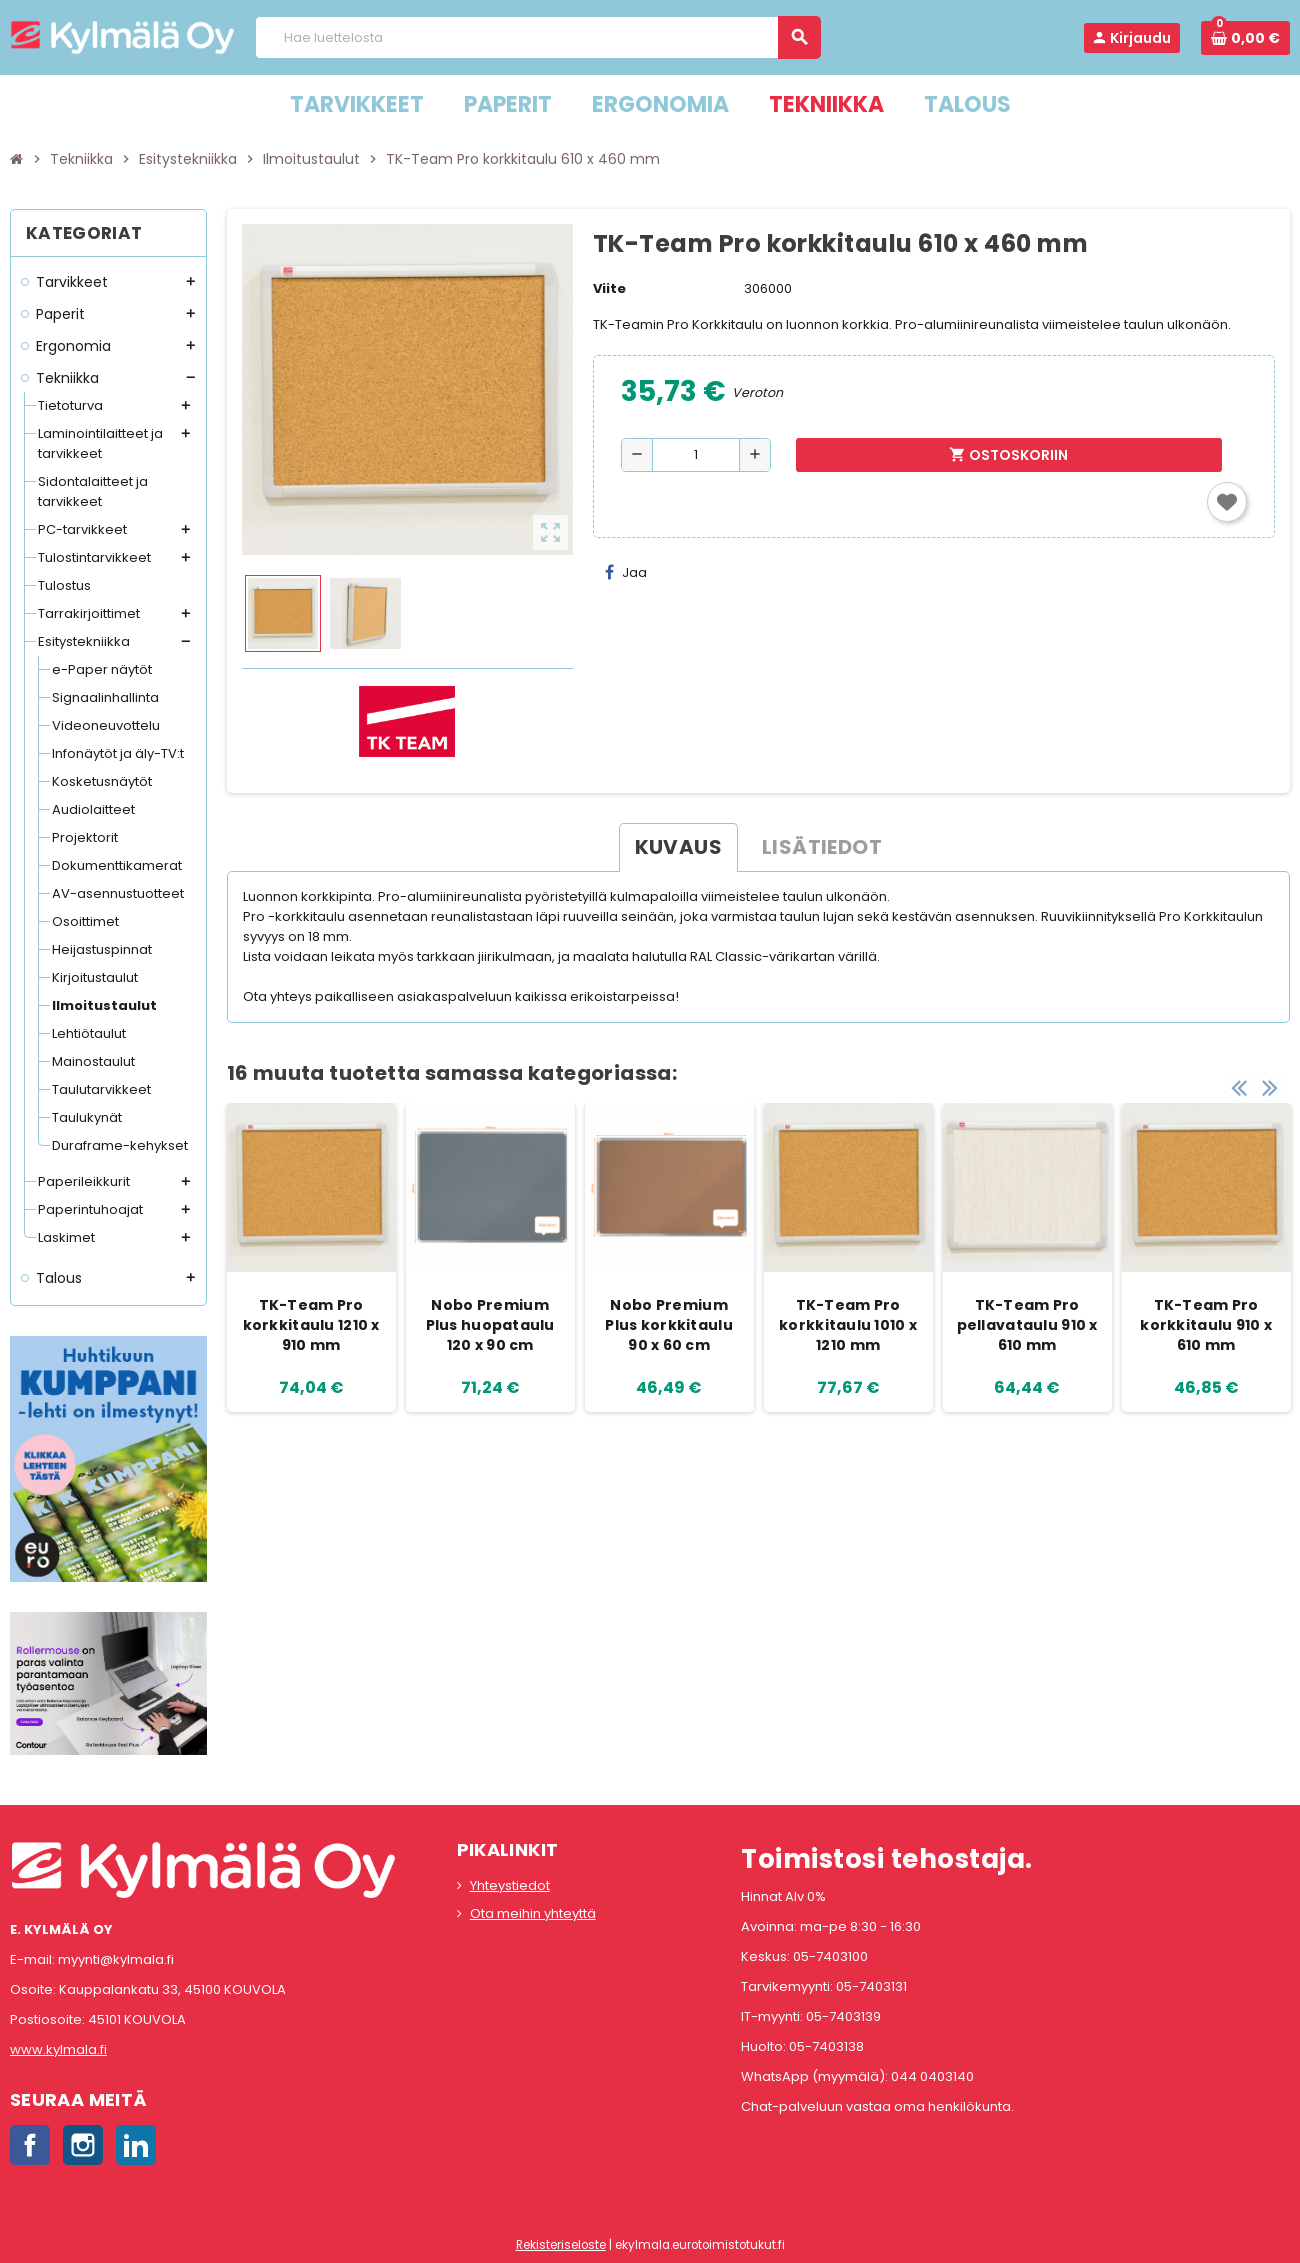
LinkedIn (136, 2145)
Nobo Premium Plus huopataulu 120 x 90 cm (490, 1325)
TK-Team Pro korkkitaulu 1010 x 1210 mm (848, 1325)
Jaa (626, 572)
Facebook (30, 2145)
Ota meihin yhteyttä (533, 1913)
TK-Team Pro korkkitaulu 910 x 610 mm (1206, 1325)
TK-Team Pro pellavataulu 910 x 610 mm (1027, 1325)
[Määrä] (696, 455)
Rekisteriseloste (561, 2245)
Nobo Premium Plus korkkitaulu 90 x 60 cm (668, 1325)
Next (1270, 1083)
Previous (1239, 1083)
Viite (609, 288)
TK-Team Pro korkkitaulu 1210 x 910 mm (311, 1325)
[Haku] (537, 37)
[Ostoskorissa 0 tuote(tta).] (1245, 38)
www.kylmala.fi (58, 2049)
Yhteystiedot (510, 1885)
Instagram (83, 2145)
